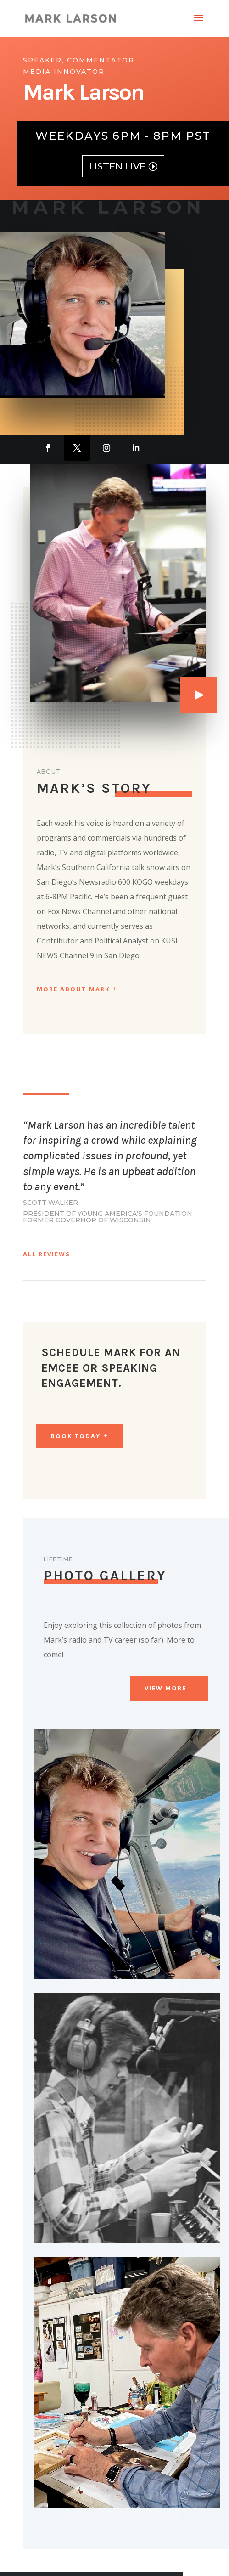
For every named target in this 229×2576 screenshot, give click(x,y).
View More (165, 1688)
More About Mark (73, 989)
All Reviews (46, 1254)
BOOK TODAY (75, 1436)
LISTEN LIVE (117, 166)
